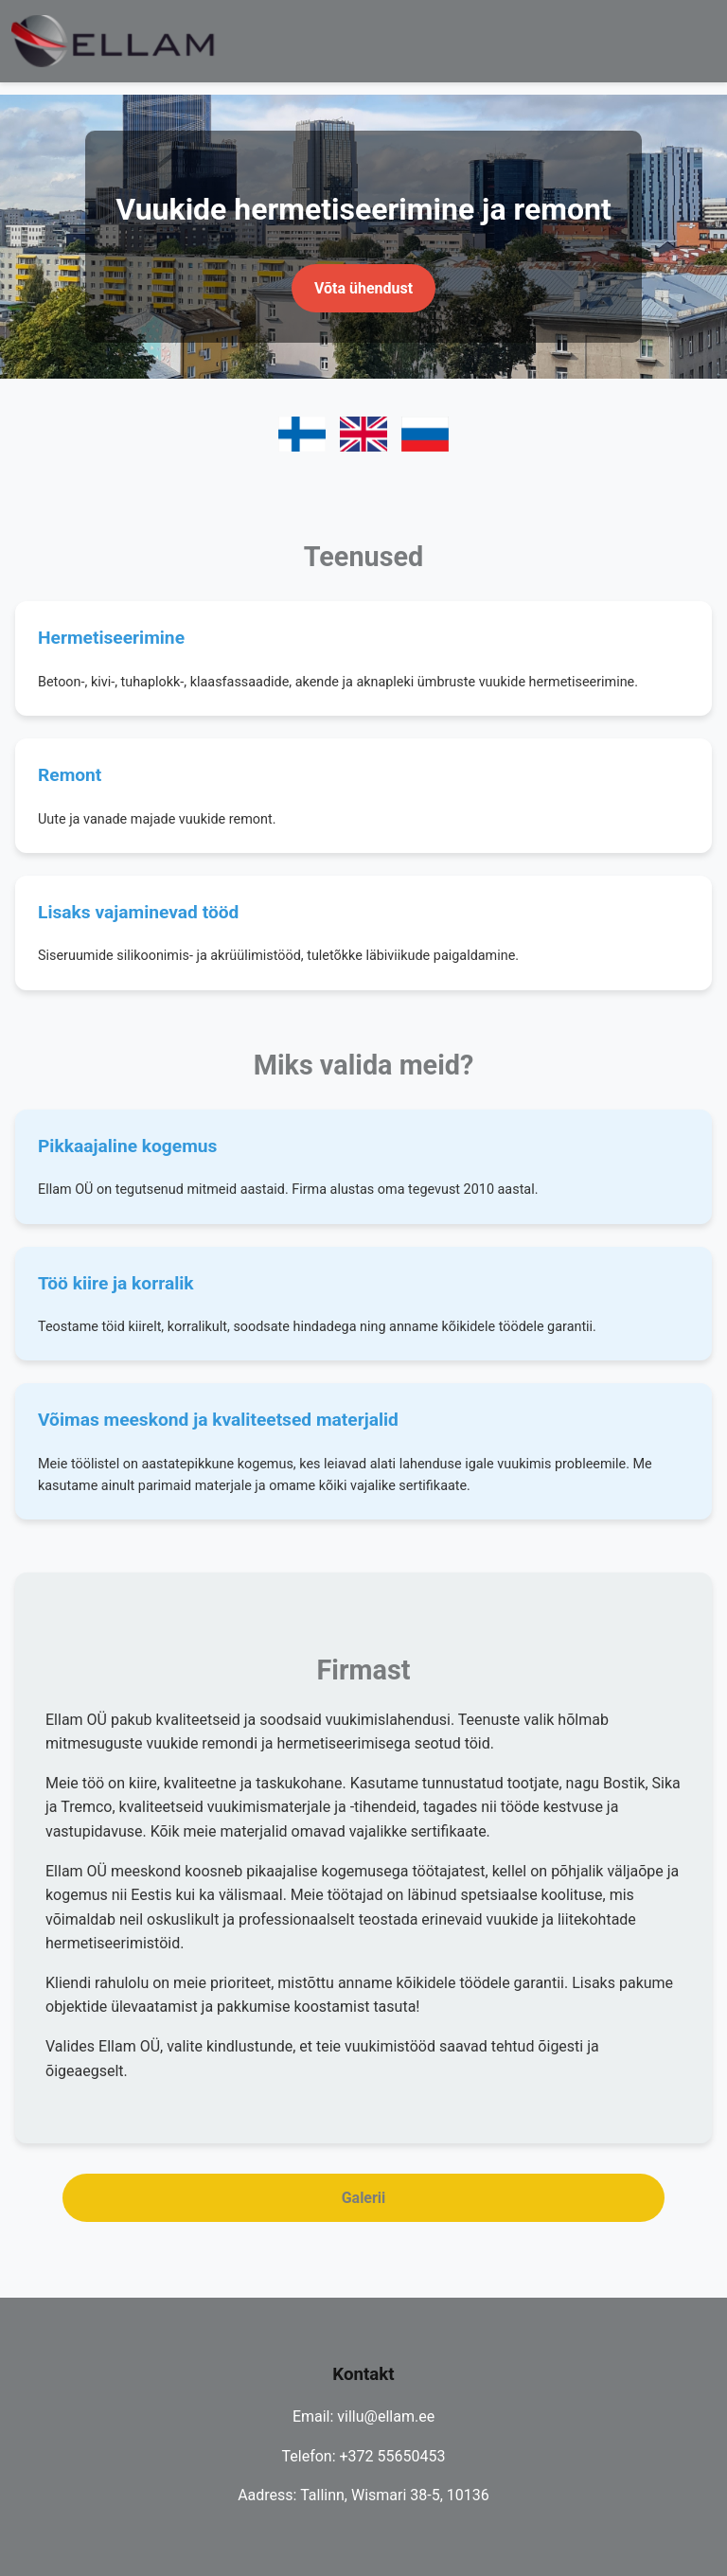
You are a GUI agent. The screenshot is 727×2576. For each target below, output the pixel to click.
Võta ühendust (363, 288)
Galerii (364, 2198)
